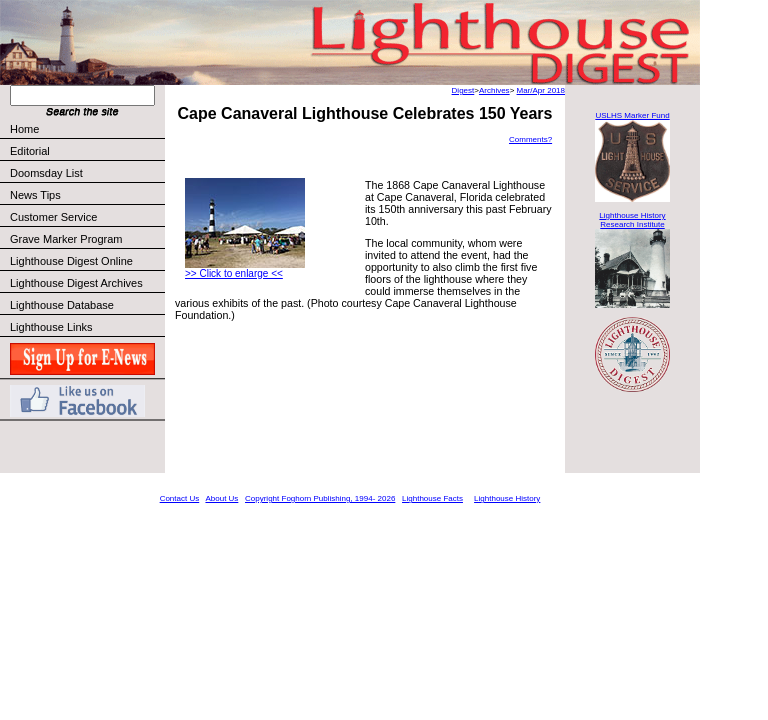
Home (24, 129)
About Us (221, 498)
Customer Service (86, 217)
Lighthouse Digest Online (71, 261)
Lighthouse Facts (432, 498)
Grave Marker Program (66, 239)
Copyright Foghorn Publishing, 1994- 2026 (320, 498)
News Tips (35, 195)
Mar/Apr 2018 (541, 90)
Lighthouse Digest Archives (76, 283)
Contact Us (180, 498)
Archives (494, 90)
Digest (463, 90)
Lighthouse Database (62, 305)
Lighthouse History (507, 498)
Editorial (86, 151)
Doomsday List (46, 173)
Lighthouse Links (51, 327)
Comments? (530, 139)
